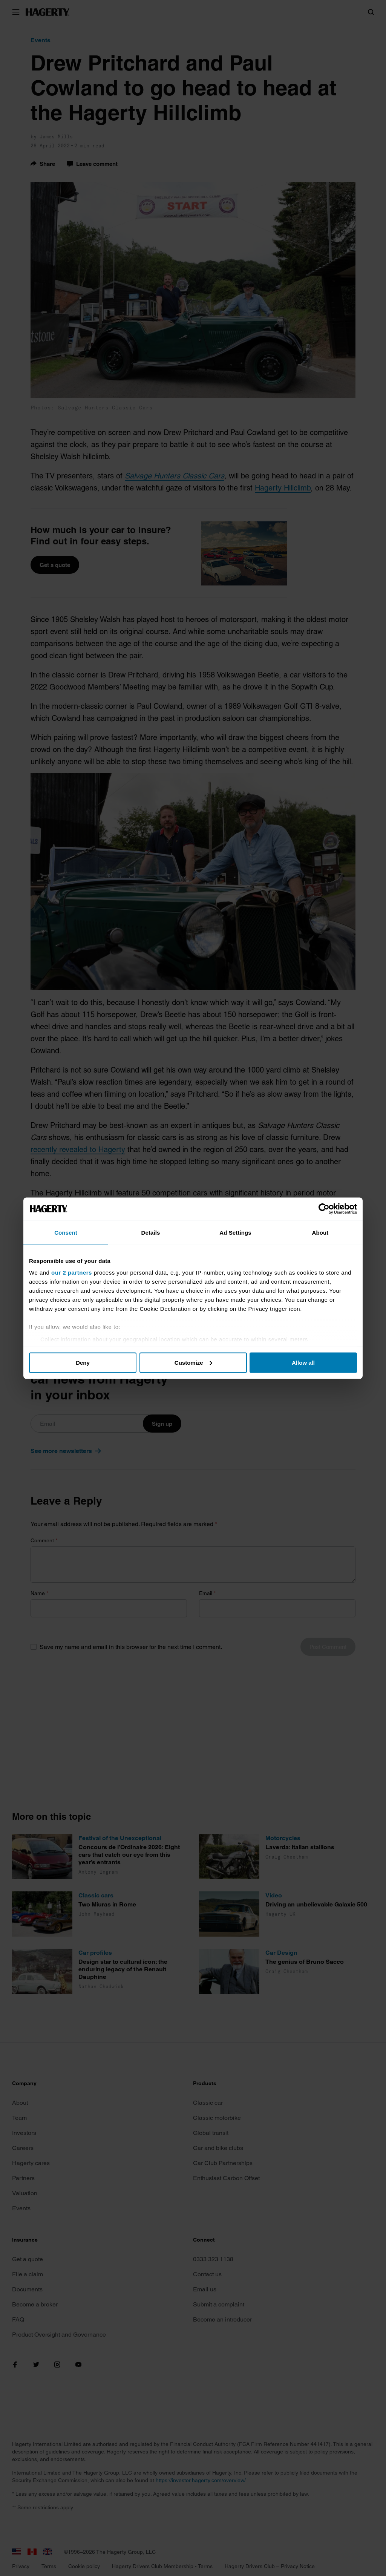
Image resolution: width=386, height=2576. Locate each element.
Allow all (303, 1362)
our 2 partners (71, 1272)
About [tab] (320, 1232)
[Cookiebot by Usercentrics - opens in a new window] (324, 1208)
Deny (83, 1362)
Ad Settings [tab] (235, 1232)
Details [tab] (150, 1232)
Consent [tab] (65, 1232)
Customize (193, 1362)
